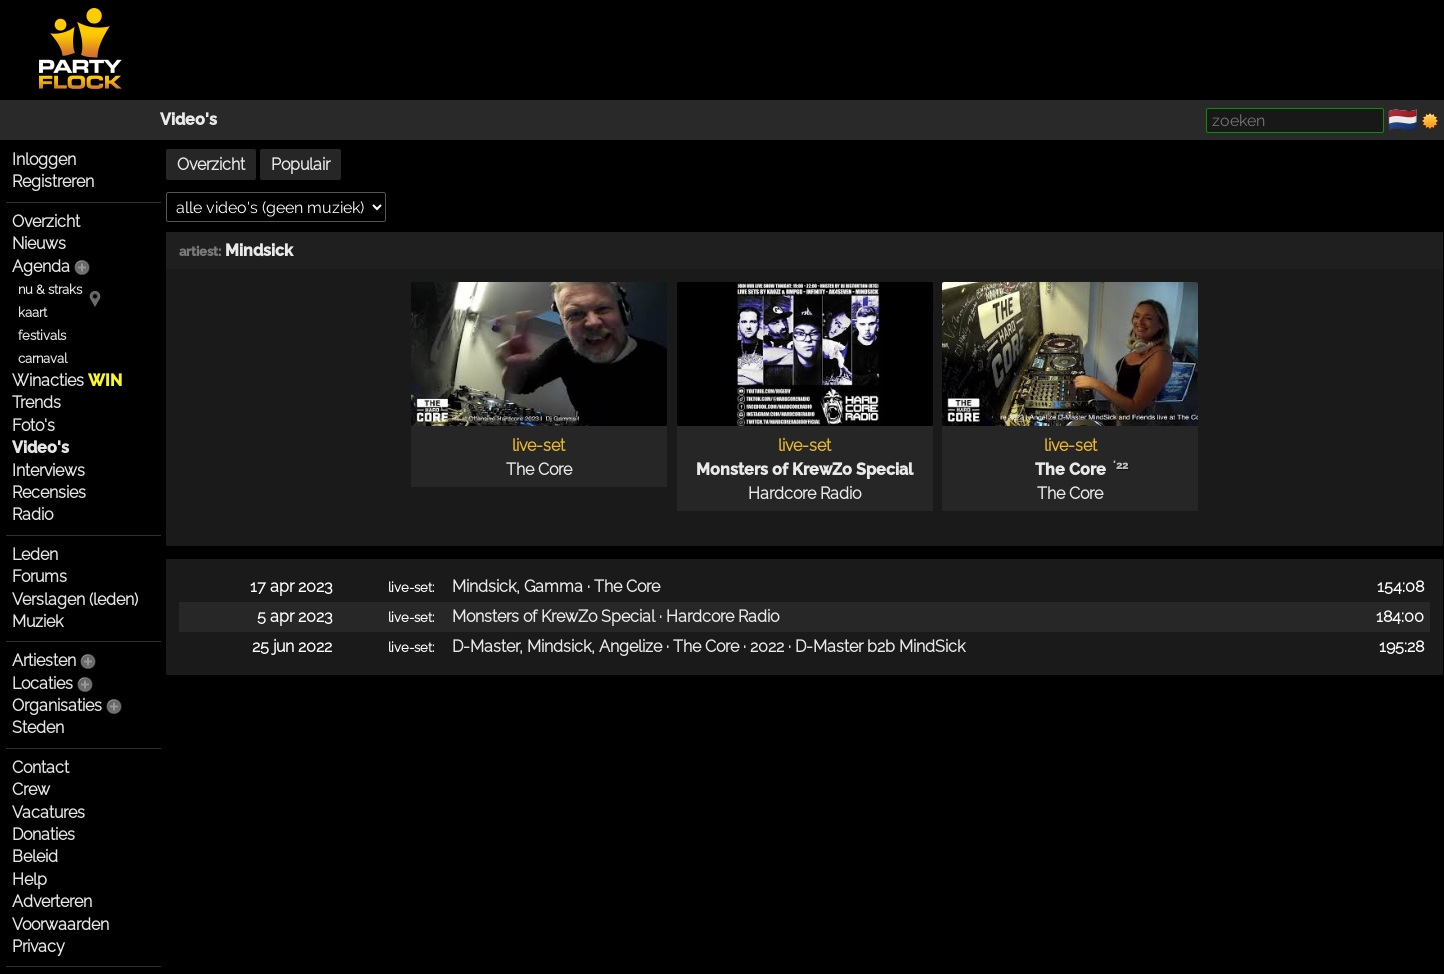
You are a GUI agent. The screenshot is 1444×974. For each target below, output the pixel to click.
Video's (188, 119)
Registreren (53, 181)
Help (29, 879)
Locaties (42, 683)
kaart (32, 312)
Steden (38, 727)
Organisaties (57, 705)
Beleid (35, 856)
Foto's (33, 425)
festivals (42, 335)
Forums (39, 576)
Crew (31, 789)
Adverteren (52, 901)
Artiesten (44, 660)
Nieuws (39, 243)
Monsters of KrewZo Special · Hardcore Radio (615, 616)
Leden (35, 554)
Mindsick (259, 250)
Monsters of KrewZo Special (804, 469)
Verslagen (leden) (75, 599)
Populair (300, 164)
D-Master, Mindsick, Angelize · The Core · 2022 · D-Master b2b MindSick (708, 646)
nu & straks (50, 289)
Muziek (37, 621)
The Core (539, 469)
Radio (32, 514)
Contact (40, 767)
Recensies (49, 492)
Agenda (41, 266)
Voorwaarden (60, 924)
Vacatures (48, 812)
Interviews (48, 470)
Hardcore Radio (804, 493)
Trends (36, 402)
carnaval (42, 358)
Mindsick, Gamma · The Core (556, 586)
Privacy (38, 946)
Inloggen (44, 159)
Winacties (67, 380)
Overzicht (46, 221)
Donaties (43, 834)
